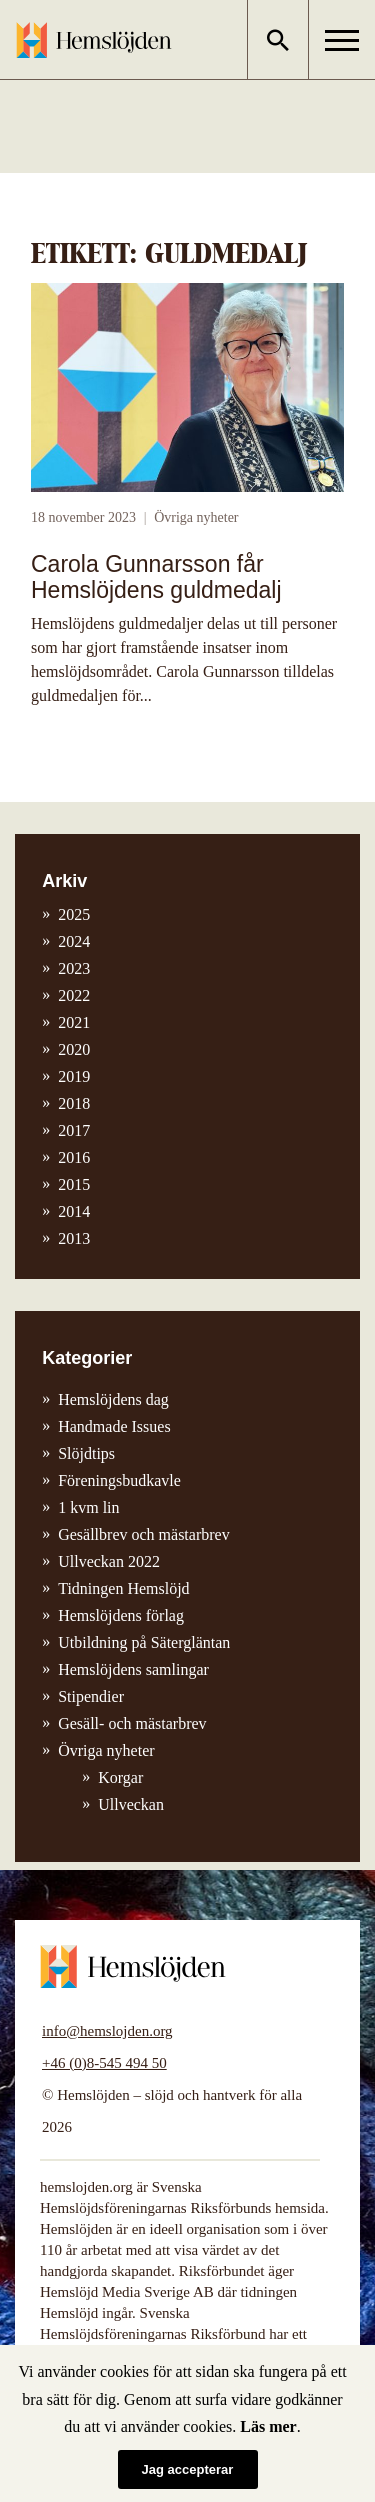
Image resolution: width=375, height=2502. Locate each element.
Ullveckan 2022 (109, 1561)
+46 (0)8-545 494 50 (104, 2063)
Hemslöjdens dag (113, 1399)
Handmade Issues (114, 1426)
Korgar (120, 1777)
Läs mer (268, 2426)
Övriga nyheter (196, 517)
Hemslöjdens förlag (121, 1615)
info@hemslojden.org (107, 2031)
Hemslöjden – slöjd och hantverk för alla (94, 40)
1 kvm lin (88, 1507)
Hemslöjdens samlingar (133, 1669)
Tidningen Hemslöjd (123, 1588)
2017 (74, 1130)
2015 (74, 1184)
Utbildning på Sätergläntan (144, 1642)
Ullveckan (131, 1804)
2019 (74, 1076)
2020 (74, 1049)
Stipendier (91, 1696)
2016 (74, 1157)
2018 (74, 1103)
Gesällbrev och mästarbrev (143, 1534)
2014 (74, 1211)
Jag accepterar (188, 2469)
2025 (74, 914)
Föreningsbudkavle (119, 1480)
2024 (74, 941)
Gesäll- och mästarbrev (132, 1723)
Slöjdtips (86, 1453)
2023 (74, 968)
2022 (74, 995)
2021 (74, 1022)
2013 (74, 1238)
